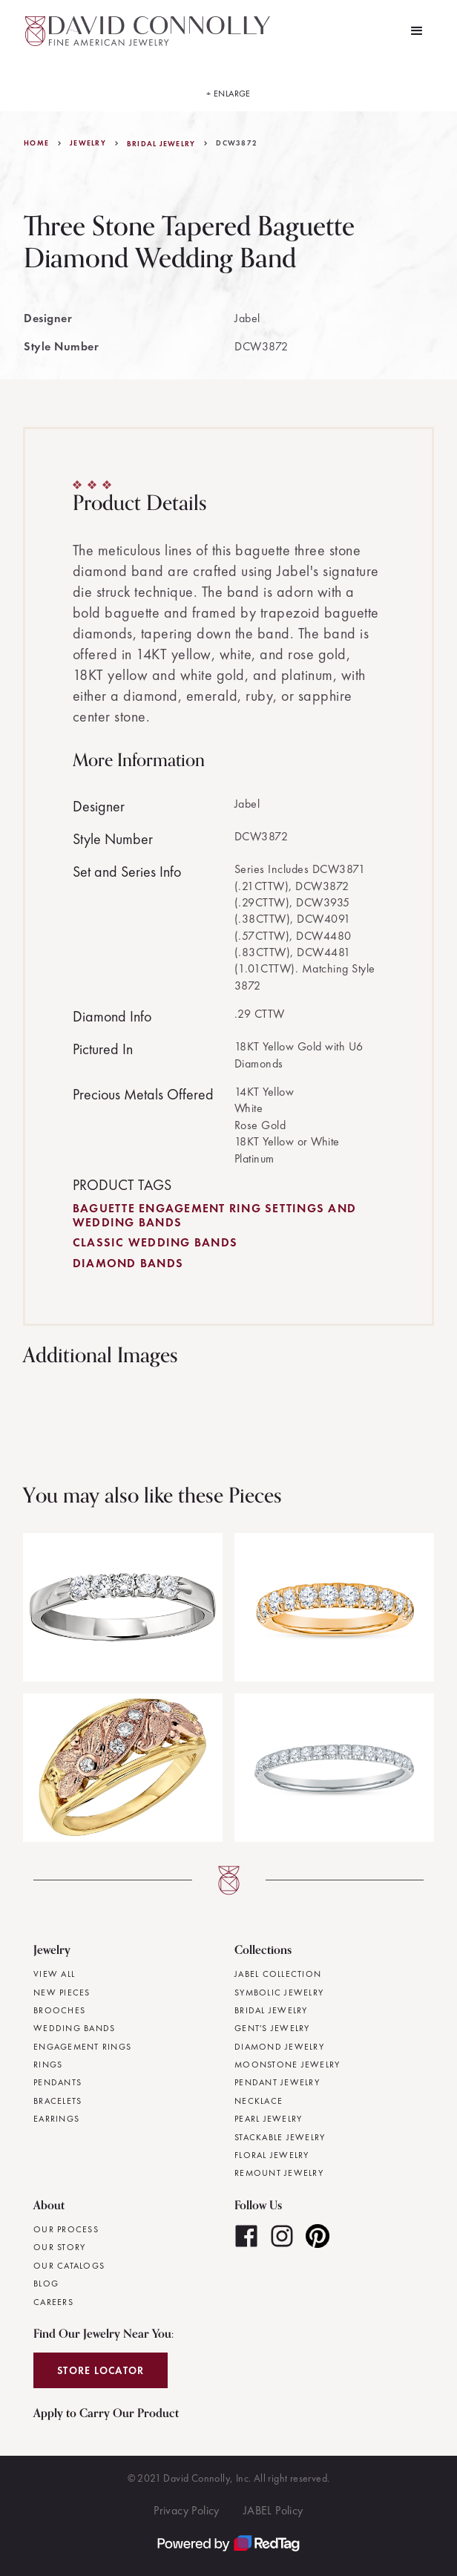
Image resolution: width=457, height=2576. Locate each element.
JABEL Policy (273, 2510)
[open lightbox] (228, 86)
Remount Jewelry (278, 2173)
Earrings (56, 2119)
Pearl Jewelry (268, 2119)
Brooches (59, 2010)
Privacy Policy (187, 2510)
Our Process (66, 2229)
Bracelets (57, 2101)
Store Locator (100, 2370)
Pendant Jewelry (277, 2082)
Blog (46, 2283)
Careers (53, 2302)
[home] (144, 31)
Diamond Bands (128, 1263)
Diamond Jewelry (279, 2046)
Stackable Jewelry (279, 2137)
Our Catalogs (69, 2265)
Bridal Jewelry (161, 144)
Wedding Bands (74, 2028)
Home (36, 143)
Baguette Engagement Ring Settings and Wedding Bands (214, 1215)
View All (54, 1974)
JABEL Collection (277, 1974)
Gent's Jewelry (272, 2028)
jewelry (88, 143)
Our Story (59, 2247)
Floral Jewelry (271, 2155)
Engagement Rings (82, 2046)
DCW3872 (236, 143)
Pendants (57, 2082)
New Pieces (62, 1992)
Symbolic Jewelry (278, 1992)
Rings (47, 2064)
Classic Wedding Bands (155, 1242)
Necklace (258, 2101)
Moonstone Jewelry (287, 2064)
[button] (417, 31)
